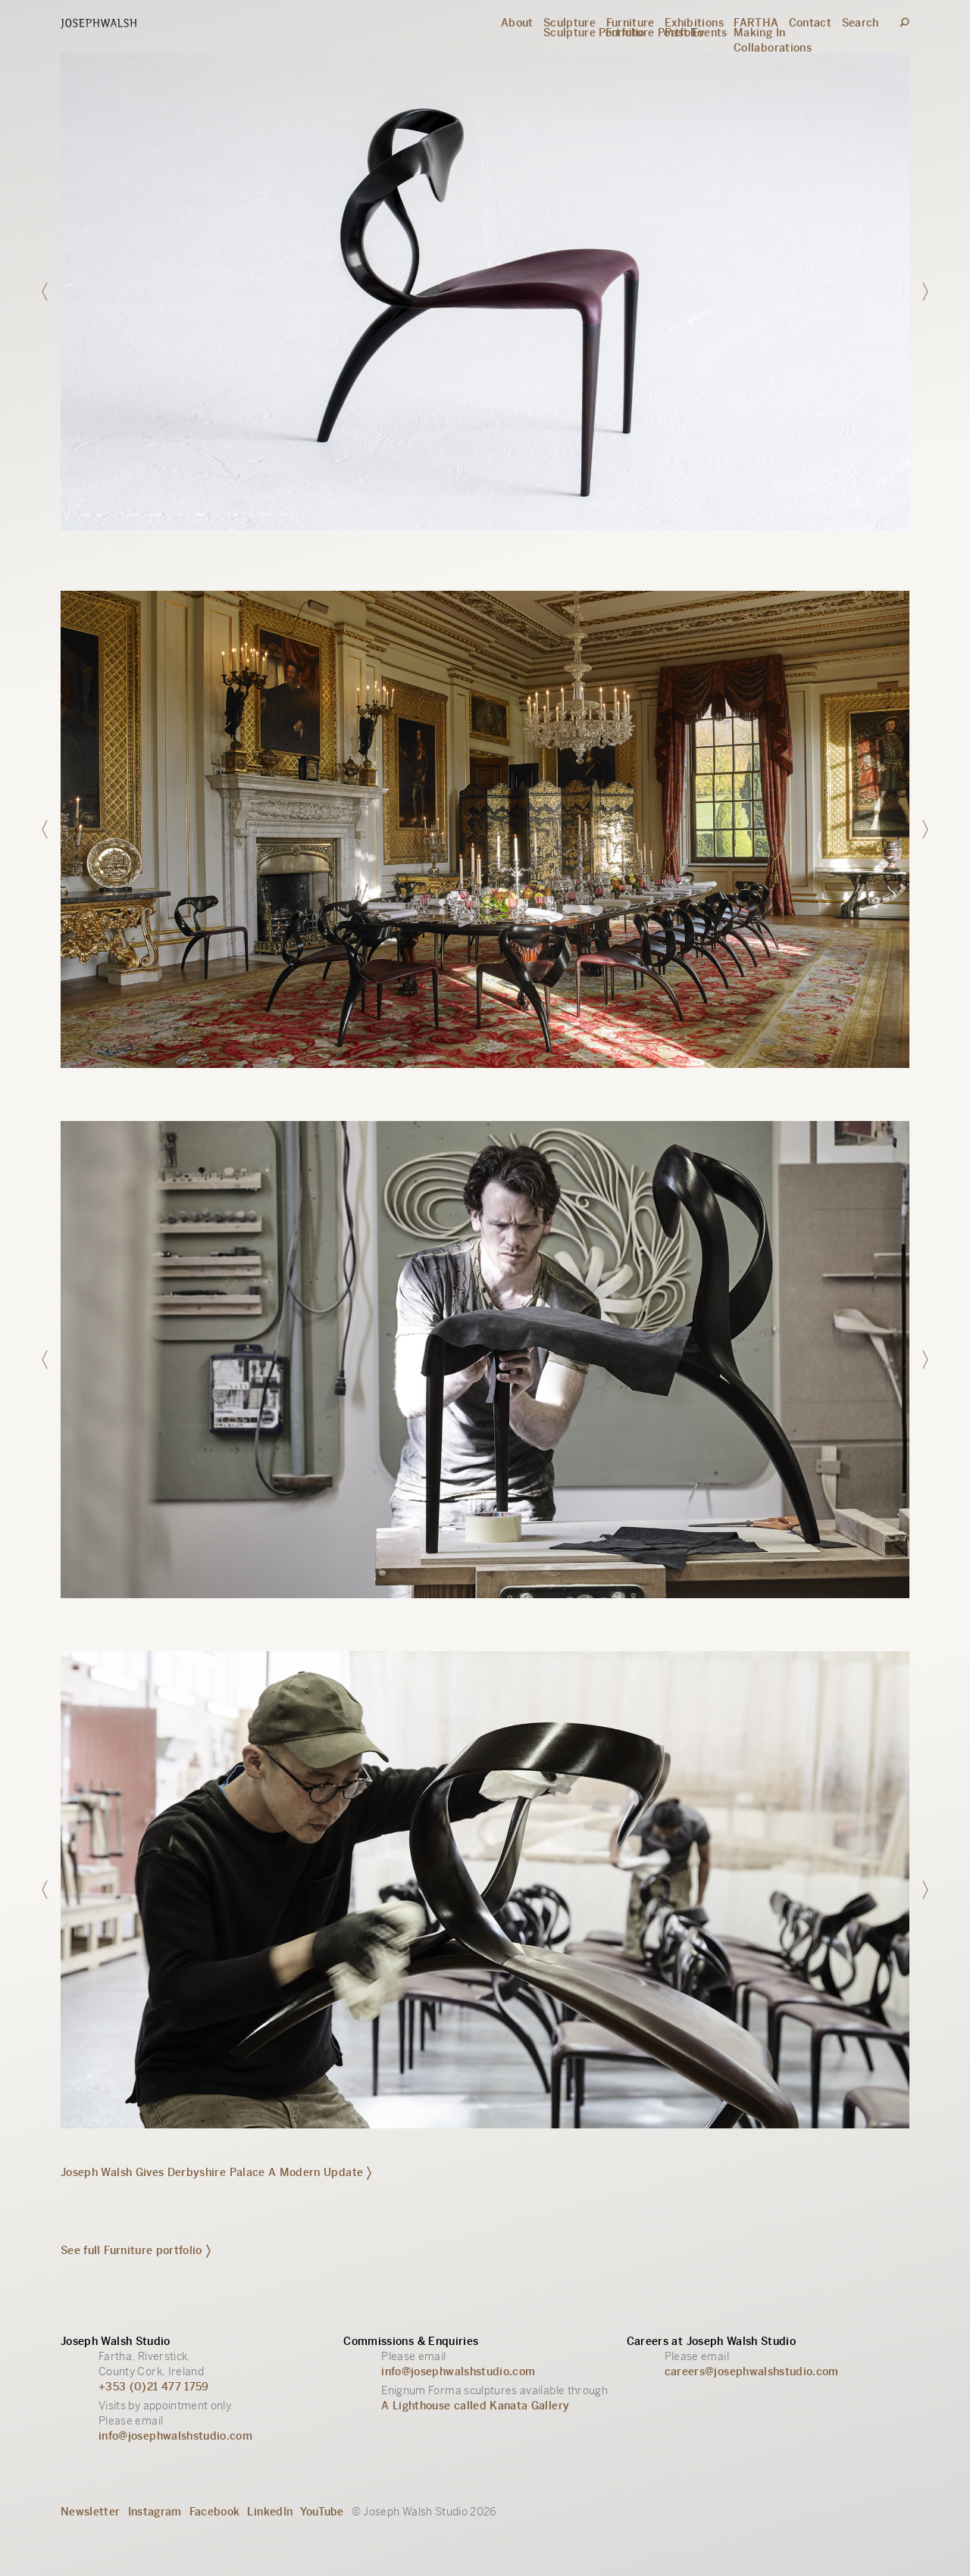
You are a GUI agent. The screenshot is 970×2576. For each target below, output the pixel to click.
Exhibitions (694, 23)
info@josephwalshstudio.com (175, 2436)
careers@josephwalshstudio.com (752, 2371)
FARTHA (756, 23)
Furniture (630, 23)
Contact (810, 23)
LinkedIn (270, 2511)
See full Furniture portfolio (136, 2250)
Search (860, 23)
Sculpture (569, 23)
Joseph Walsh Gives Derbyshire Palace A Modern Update (216, 2172)
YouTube (321, 2511)
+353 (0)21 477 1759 (154, 2386)
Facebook (214, 2511)
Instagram (155, 2511)
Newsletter (90, 2511)
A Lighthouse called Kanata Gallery (475, 2405)
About (517, 23)
